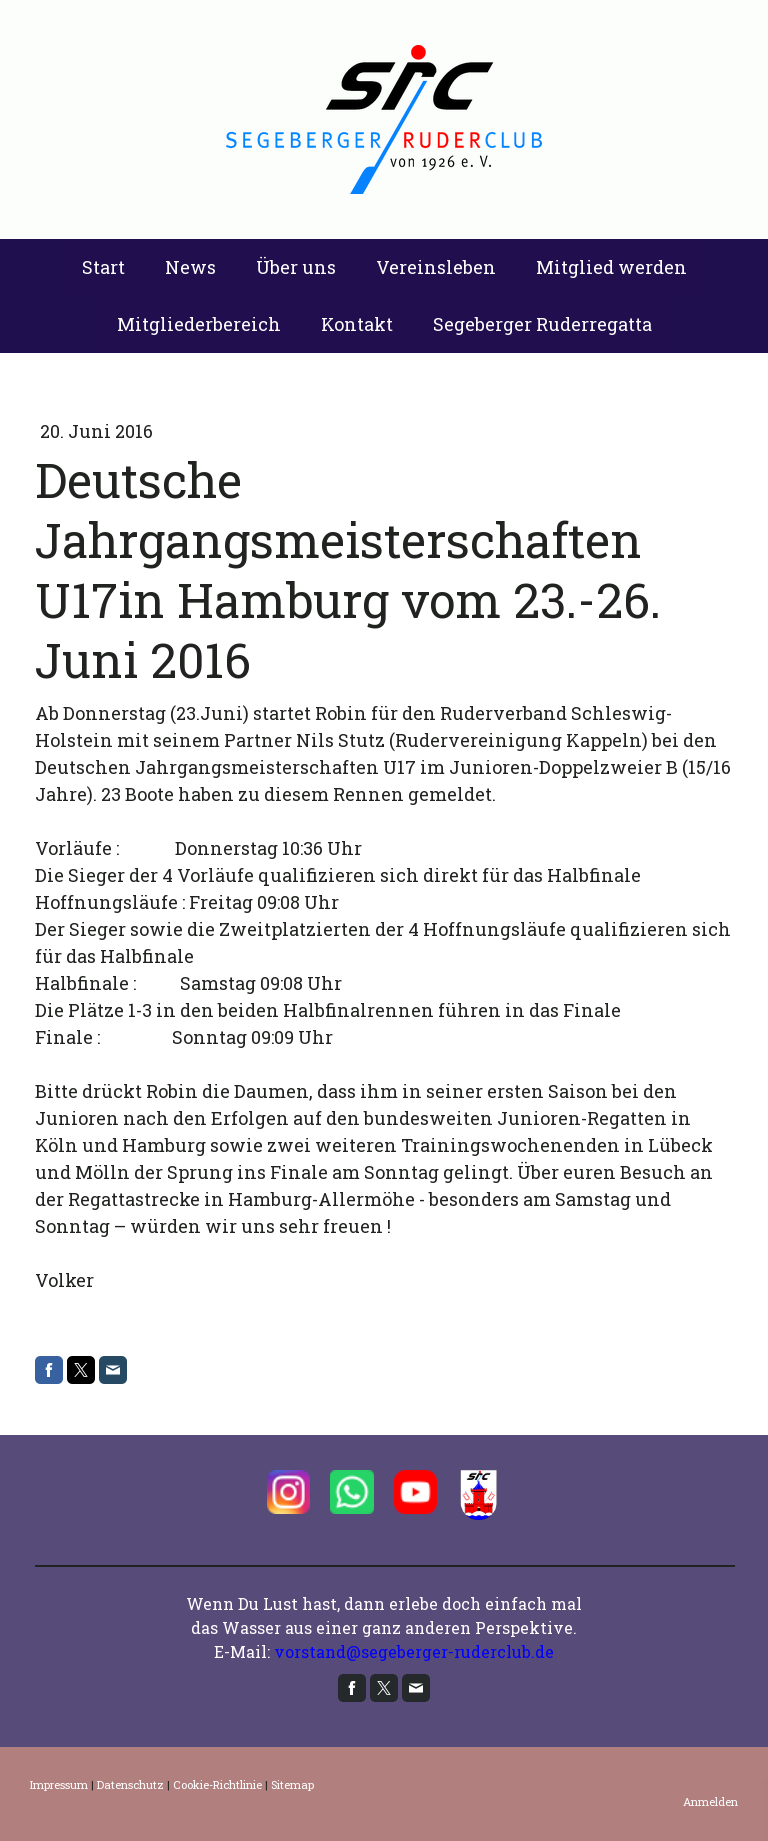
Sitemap (292, 1784)
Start (103, 267)
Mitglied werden (611, 267)
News (190, 267)
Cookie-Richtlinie (217, 1784)
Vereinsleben (436, 267)
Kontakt (357, 324)
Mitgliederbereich (199, 324)
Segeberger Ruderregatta (542, 324)
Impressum (59, 1784)
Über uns (296, 267)
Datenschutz (130, 1784)
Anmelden (710, 1801)
